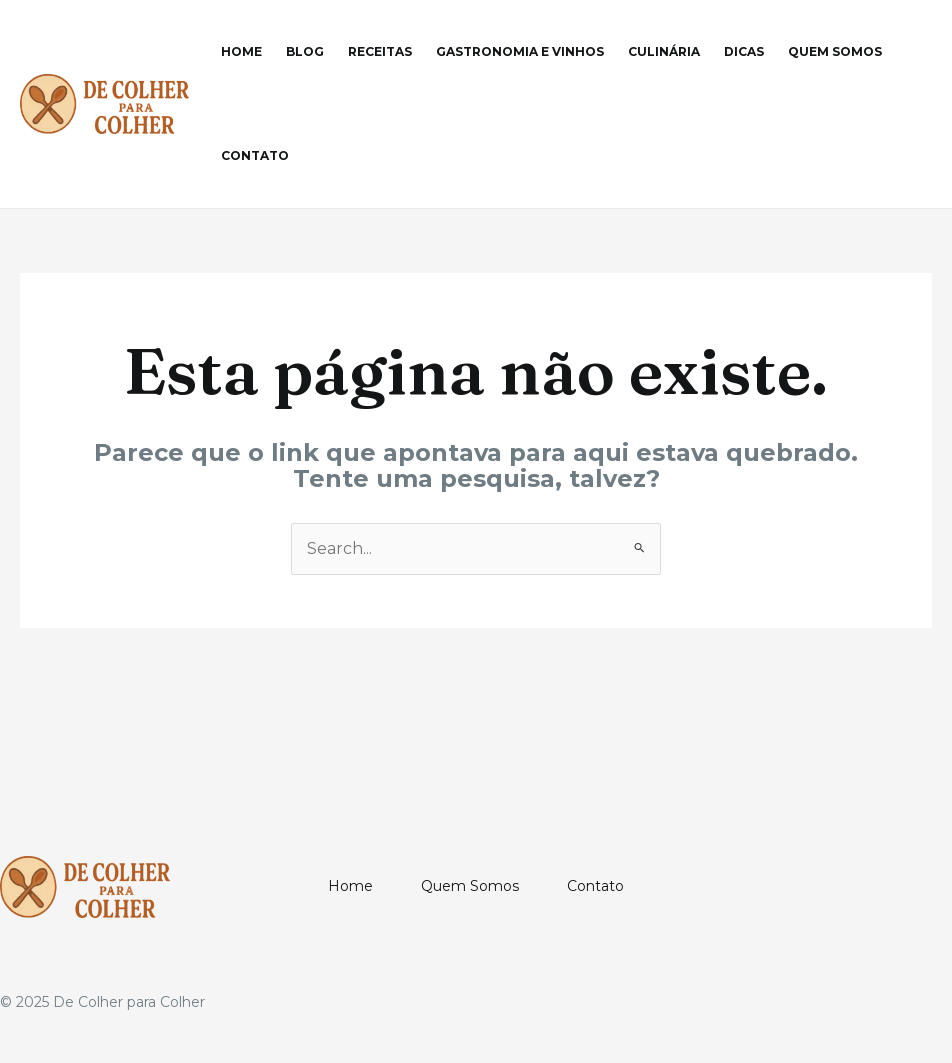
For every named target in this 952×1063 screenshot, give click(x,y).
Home (241, 51)
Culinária (664, 51)
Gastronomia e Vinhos (520, 51)
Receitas (380, 51)
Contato (255, 155)
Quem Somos (835, 51)
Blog (305, 51)
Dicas (744, 51)
